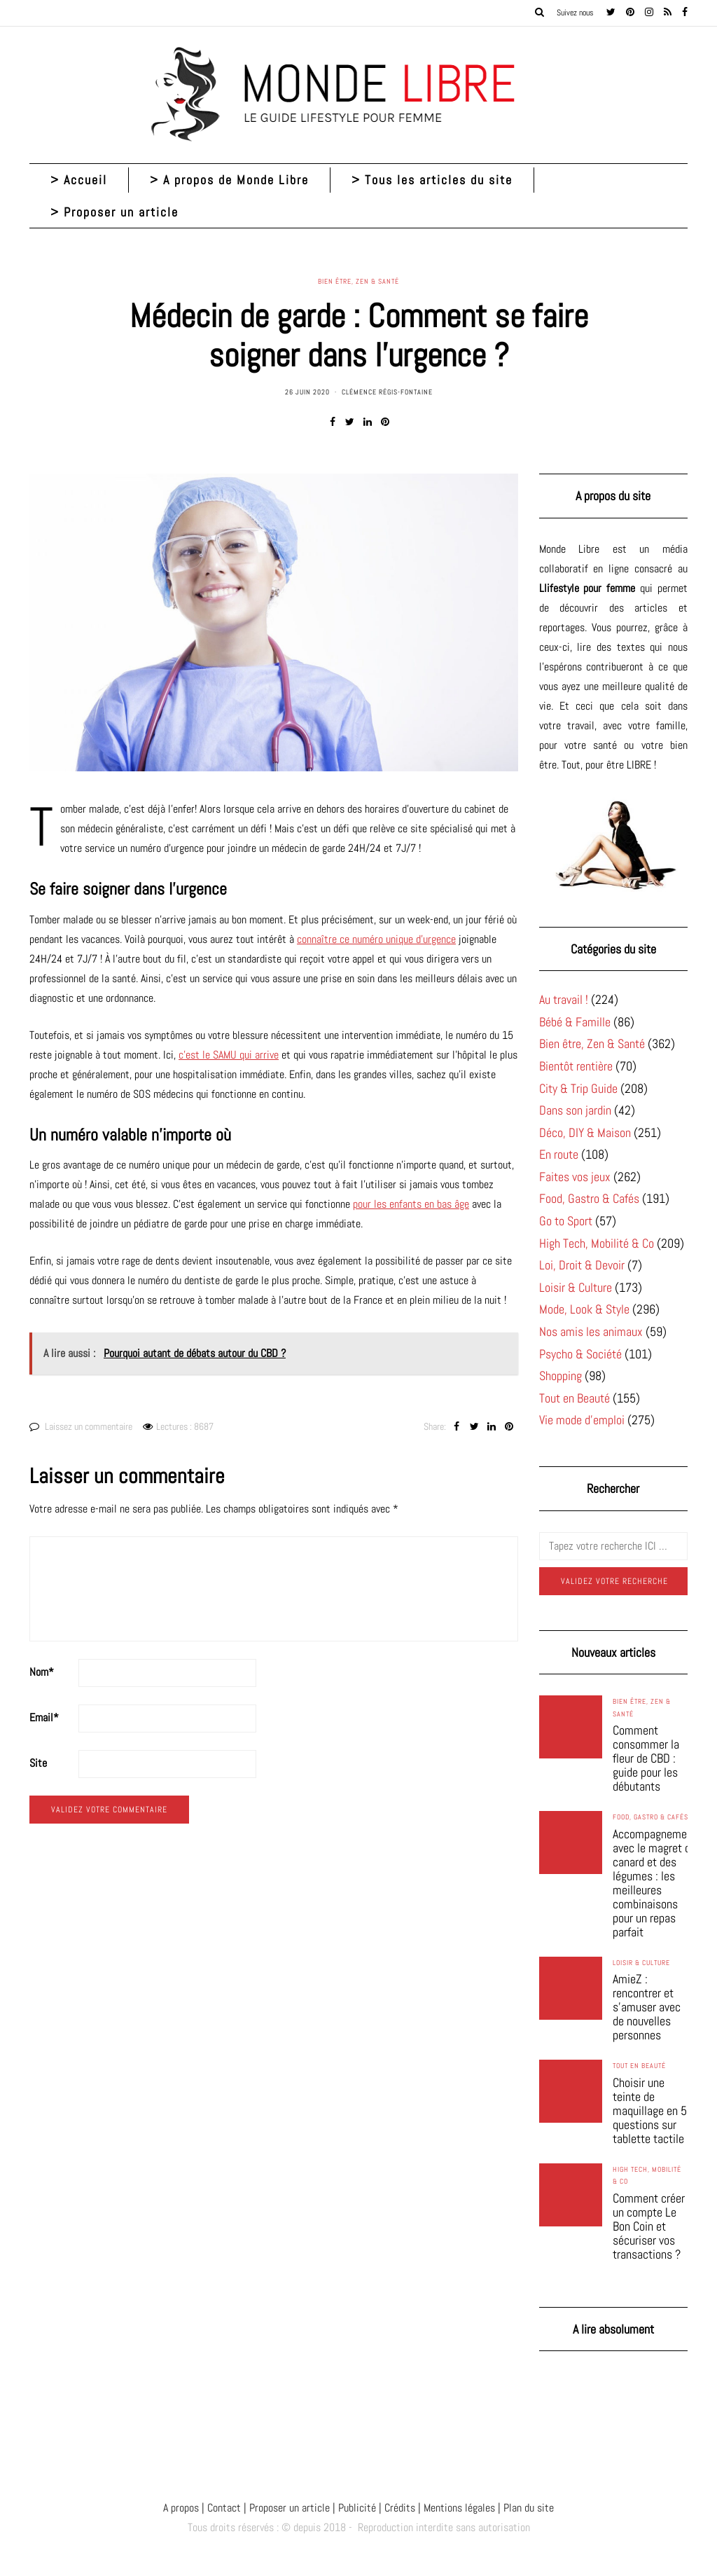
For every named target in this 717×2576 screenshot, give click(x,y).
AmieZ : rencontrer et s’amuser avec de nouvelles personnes (647, 2007)
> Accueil (78, 180)
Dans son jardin (575, 1110)
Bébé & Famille (575, 1022)
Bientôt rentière (576, 1066)
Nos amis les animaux (591, 1331)
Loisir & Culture (575, 1287)
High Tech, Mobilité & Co (596, 1243)
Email (44, 1717)
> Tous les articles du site (432, 180)
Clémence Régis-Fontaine (387, 392)
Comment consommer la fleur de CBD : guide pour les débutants (646, 1758)
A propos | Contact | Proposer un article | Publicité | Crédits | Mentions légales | (332, 2507)
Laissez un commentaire (88, 1426)
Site (38, 1763)
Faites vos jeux (575, 1177)
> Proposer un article (114, 212)
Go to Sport (565, 1221)
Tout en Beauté (574, 1398)
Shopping (560, 1376)
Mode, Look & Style (584, 1309)
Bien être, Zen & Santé (358, 281)
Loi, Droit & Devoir (582, 1265)
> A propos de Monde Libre (229, 180)
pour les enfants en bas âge (411, 1204)
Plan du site (527, 2507)
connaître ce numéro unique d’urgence (376, 939)
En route (558, 1154)
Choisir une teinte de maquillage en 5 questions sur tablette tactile (650, 2111)
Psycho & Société (580, 1354)
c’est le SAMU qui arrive (229, 1054)
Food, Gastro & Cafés (589, 1198)
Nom (41, 1672)
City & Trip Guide (578, 1088)
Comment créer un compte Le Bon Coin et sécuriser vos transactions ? (649, 2226)
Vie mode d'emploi (582, 1420)
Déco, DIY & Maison (585, 1132)
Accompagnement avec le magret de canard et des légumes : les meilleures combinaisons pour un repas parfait (655, 1883)
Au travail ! (563, 999)
